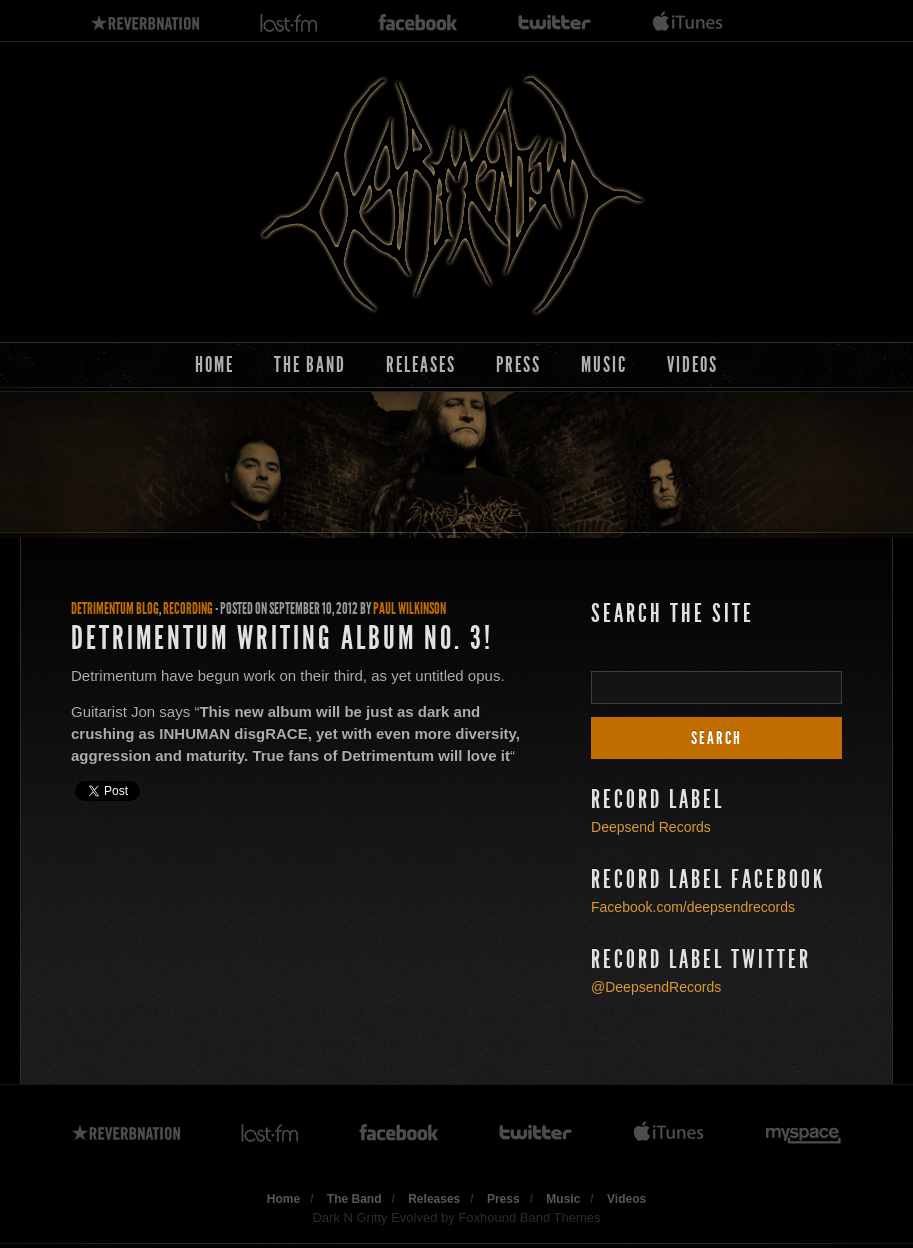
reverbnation (145, 23)
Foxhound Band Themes (529, 1217)
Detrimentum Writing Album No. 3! (282, 638)
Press (518, 364)
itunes (688, 23)
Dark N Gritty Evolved (374, 1217)
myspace (804, 1133)
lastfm (289, 23)
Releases (421, 364)
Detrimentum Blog (115, 608)
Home (214, 364)
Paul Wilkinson (409, 608)
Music (604, 364)
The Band (310, 364)
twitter (555, 23)
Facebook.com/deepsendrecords (693, 907)
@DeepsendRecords (656, 987)
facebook (418, 23)
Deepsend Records (651, 827)
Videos (692, 364)
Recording (188, 608)
